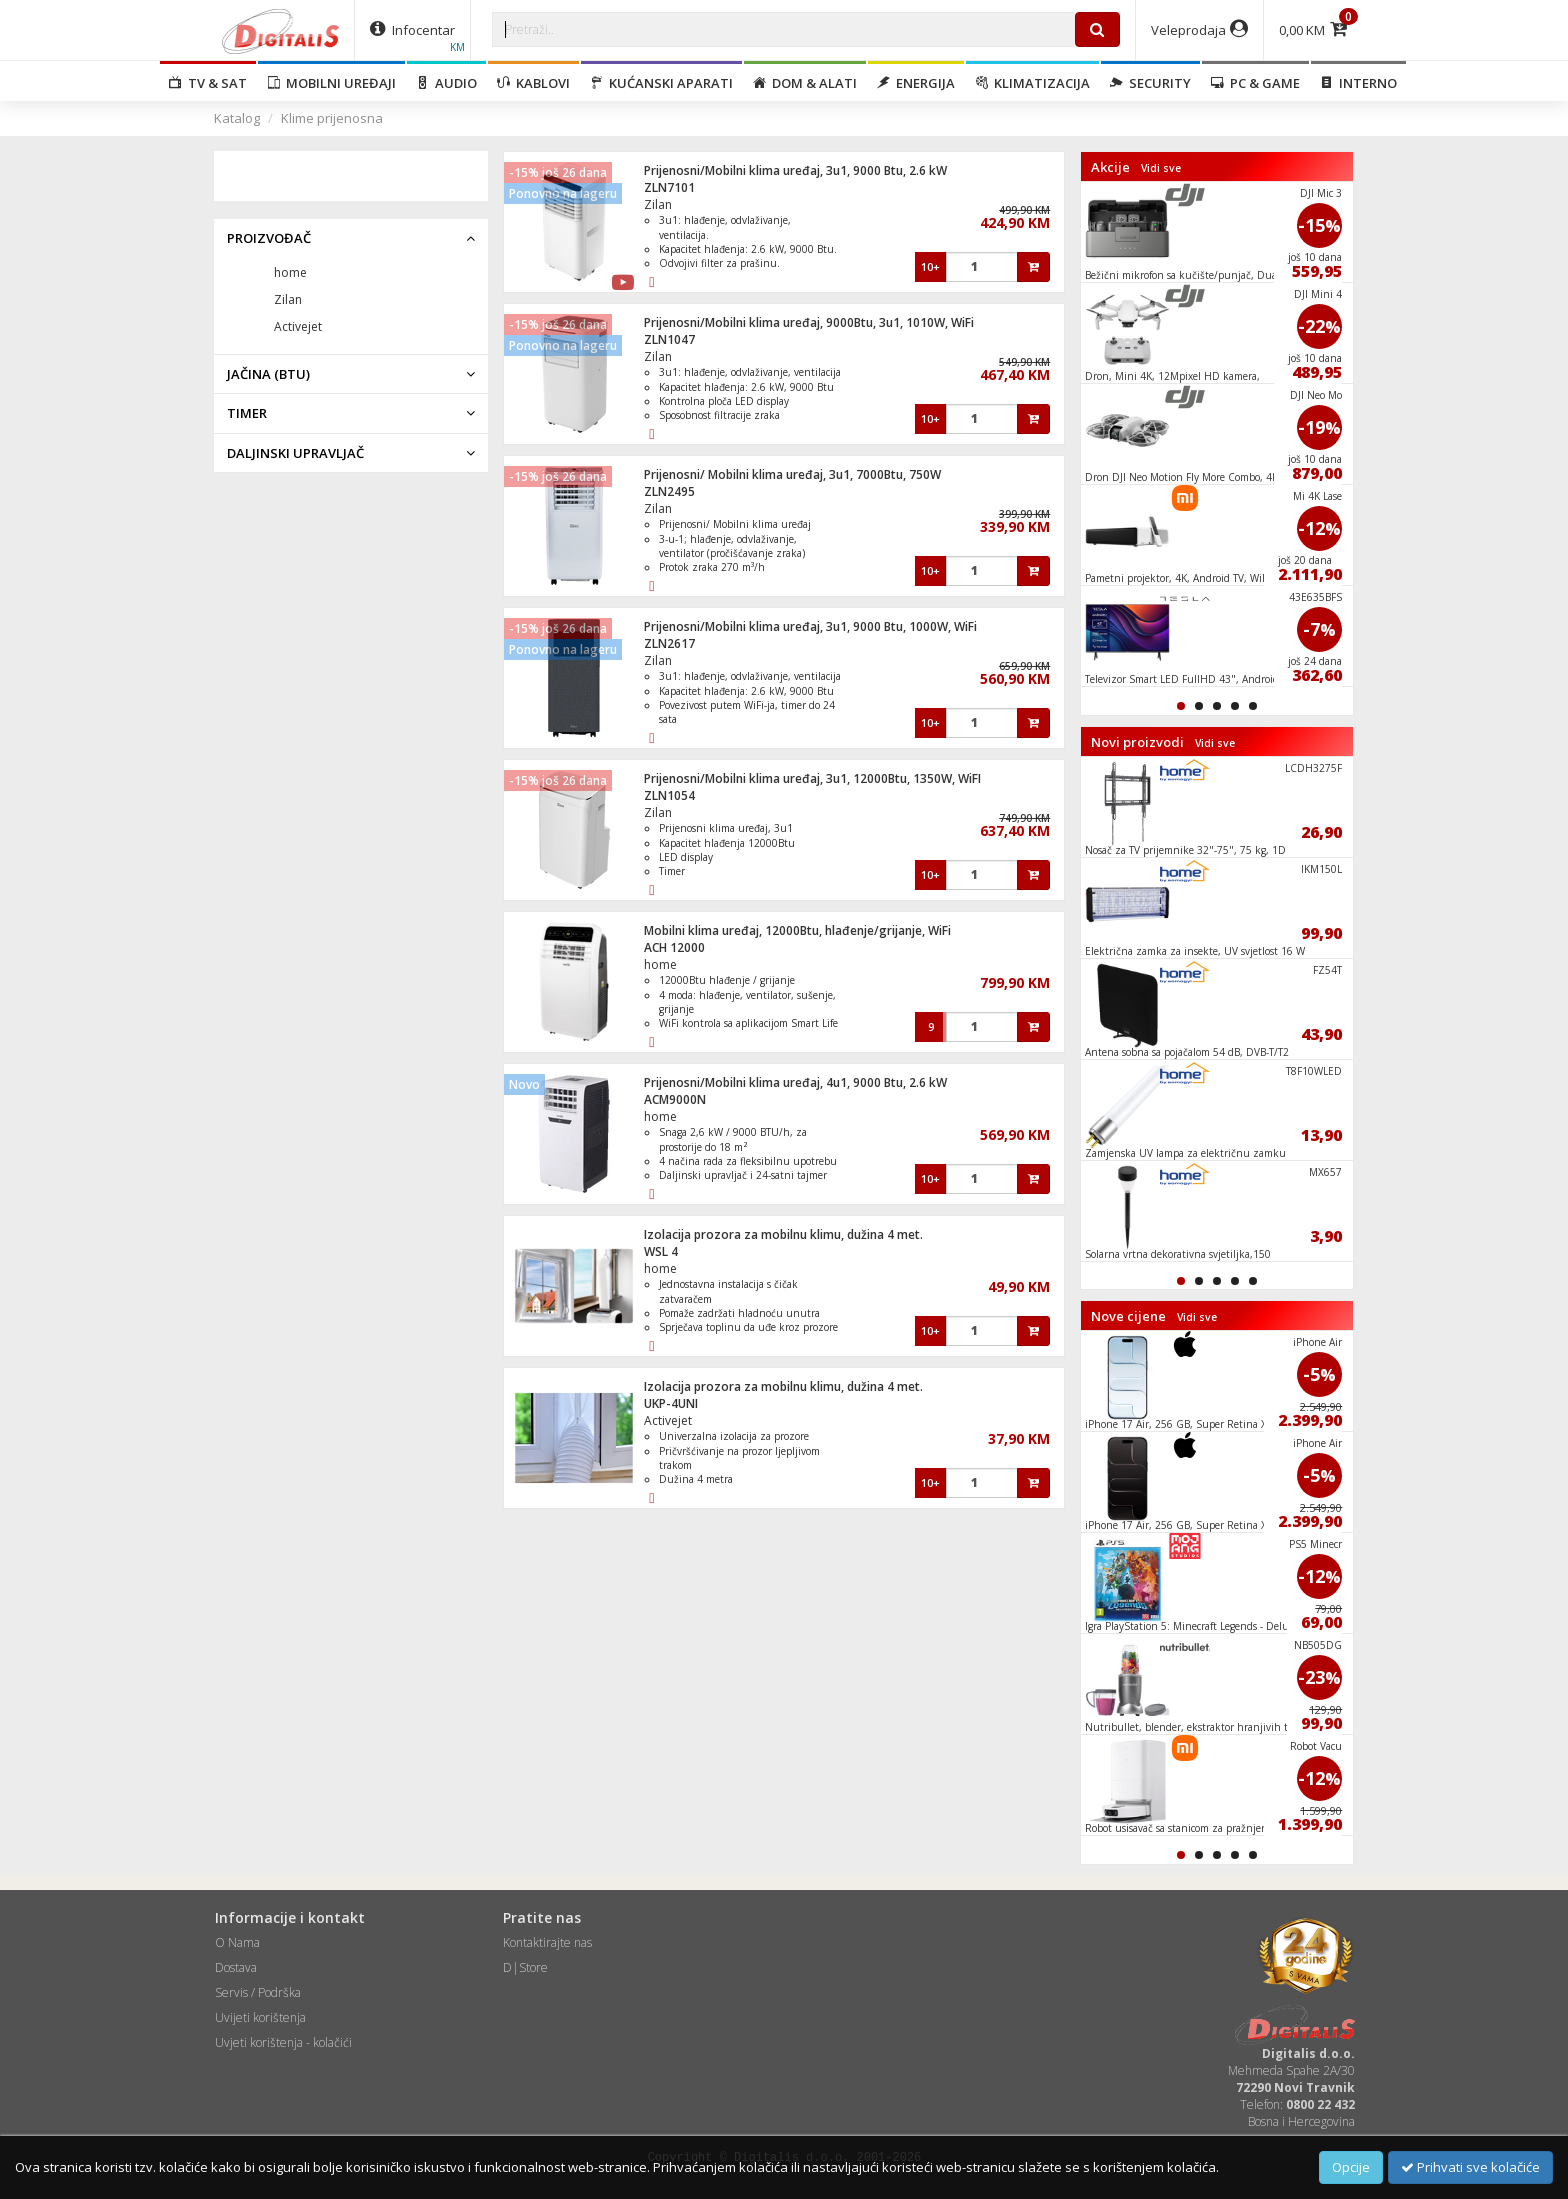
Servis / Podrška (258, 1992)
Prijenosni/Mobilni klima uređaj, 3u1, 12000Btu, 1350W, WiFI (812, 778)
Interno (1358, 83)
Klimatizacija (1032, 83)
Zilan (658, 204)
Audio (446, 83)
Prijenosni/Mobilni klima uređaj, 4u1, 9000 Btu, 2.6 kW (795, 1082)
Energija (916, 83)
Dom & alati (805, 83)
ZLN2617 (669, 643)
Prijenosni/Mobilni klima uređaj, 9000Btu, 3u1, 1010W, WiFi (809, 322)
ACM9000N (675, 1099)
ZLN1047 (669, 339)
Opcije (1351, 2167)
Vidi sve (1161, 168)
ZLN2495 (669, 491)
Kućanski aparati (661, 83)
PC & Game (1255, 83)
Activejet (668, 1420)
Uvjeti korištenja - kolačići (283, 2042)
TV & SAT (208, 83)
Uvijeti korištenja (260, 2017)
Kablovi (533, 83)
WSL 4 (661, 1251)
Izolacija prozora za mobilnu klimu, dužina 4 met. (783, 1234)
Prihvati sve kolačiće (1470, 2167)
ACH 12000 (674, 947)
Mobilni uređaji (331, 83)
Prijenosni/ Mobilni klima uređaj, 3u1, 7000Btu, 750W (792, 474)
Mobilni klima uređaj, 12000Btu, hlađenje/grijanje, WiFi (797, 930)
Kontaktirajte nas (547, 1942)
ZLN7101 (669, 187)
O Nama (237, 1942)
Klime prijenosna (332, 118)
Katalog (237, 118)
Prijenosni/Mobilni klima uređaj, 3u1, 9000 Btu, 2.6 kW (795, 170)
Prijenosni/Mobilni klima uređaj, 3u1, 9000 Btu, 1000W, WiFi (810, 626)
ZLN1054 (669, 795)
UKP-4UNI (671, 1403)
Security (1150, 83)
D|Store (525, 1967)
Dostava (236, 1967)
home (660, 964)
